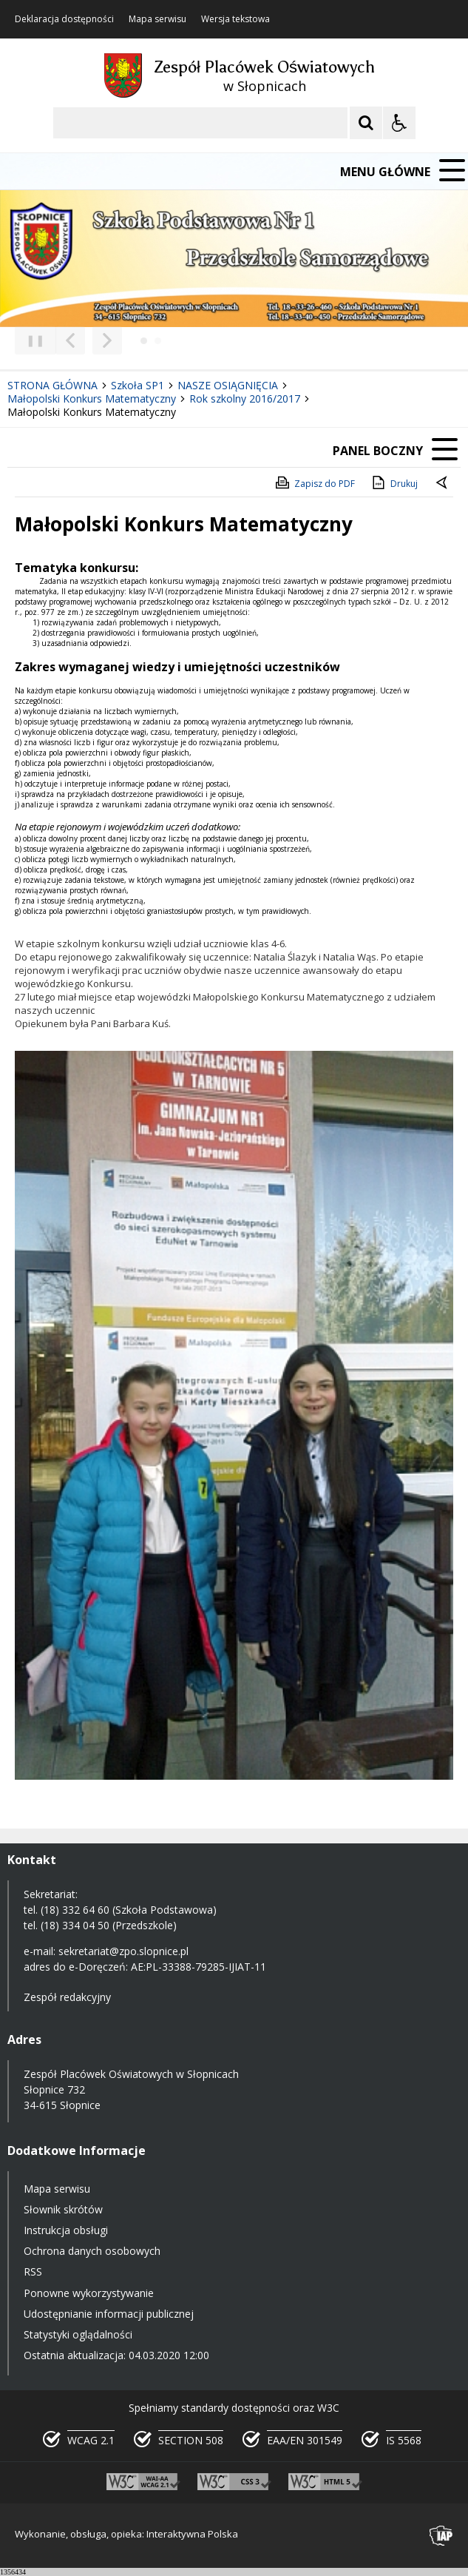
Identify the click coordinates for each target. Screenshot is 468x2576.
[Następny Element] (107, 340)
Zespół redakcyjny (67, 1997)
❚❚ (30, 340)
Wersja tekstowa (235, 19)
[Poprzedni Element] (70, 340)
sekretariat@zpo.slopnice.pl (123, 1951)
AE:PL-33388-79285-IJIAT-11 (198, 1967)
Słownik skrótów (63, 2209)
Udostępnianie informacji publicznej (109, 2314)
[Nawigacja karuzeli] (89, 340)
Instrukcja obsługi (66, 2230)
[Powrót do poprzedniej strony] (443, 484)
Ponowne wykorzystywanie (89, 2293)
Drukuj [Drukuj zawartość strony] (394, 482)
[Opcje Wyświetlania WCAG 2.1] (399, 123)
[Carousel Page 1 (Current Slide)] (143, 340)
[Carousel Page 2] (158, 340)
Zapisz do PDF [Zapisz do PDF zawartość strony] (314, 482)
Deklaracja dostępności (64, 19)
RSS (33, 2271)
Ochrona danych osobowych (92, 2251)
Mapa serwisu (157, 19)
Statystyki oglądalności (78, 2334)
